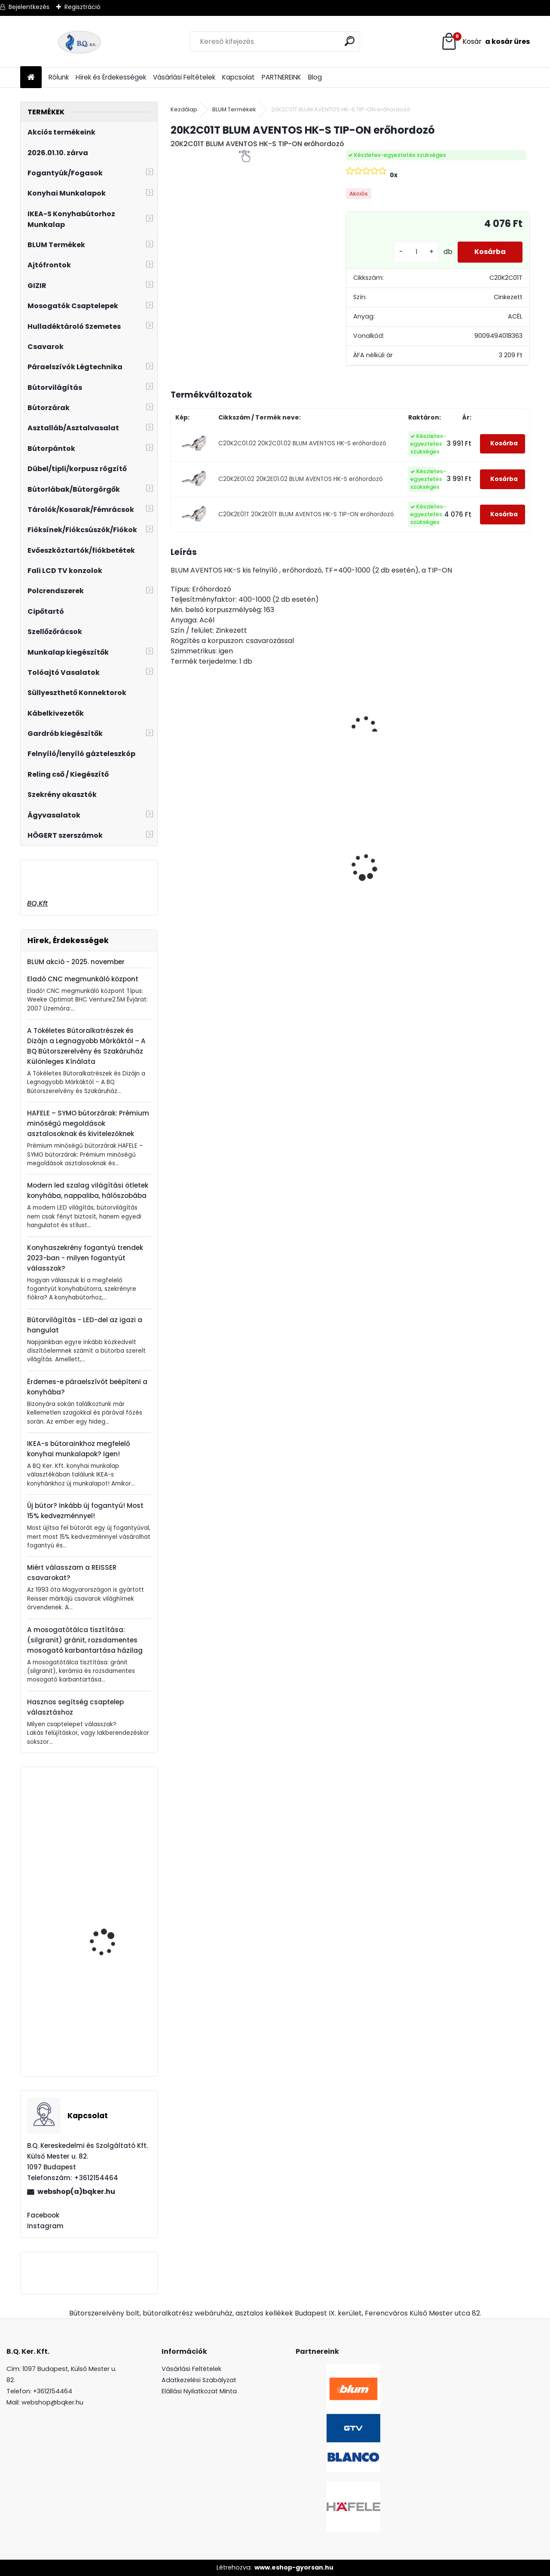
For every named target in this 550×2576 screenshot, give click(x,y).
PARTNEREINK (281, 77)
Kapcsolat (238, 77)
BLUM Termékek (234, 109)
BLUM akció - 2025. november (76, 961)
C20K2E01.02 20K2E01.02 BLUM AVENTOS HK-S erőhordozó (300, 479)
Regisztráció (82, 7)
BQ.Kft (37, 903)
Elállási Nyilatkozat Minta (199, 2391)
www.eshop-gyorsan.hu (293, 2567)
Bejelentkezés (29, 7)
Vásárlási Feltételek (184, 77)
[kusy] (415, 252)
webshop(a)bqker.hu (76, 2191)
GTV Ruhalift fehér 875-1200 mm (112, 2032)
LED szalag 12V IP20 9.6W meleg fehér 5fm (482, 839)
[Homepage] (31, 77)
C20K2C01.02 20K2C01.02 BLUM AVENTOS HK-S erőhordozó (302, 443)
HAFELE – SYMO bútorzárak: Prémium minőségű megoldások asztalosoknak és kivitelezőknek (88, 1123)
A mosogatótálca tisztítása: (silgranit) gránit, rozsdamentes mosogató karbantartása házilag (85, 1640)
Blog (315, 77)
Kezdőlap (184, 109)
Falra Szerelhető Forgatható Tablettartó (112, 1900)
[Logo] (79, 41)
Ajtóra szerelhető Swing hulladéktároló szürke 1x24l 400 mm (392, 859)
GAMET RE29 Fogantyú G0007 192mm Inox (110, 1836)
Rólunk (59, 77)
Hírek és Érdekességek (111, 77)
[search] (349, 41)
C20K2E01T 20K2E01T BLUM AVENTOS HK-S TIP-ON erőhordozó (306, 514)
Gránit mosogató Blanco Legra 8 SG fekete (297, 880)
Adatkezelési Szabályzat (199, 2380)
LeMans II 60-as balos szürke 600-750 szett (213, 867)
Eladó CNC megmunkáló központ (82, 978)
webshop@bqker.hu (52, 2402)
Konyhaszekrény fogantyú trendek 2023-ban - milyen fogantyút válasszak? (85, 1258)
